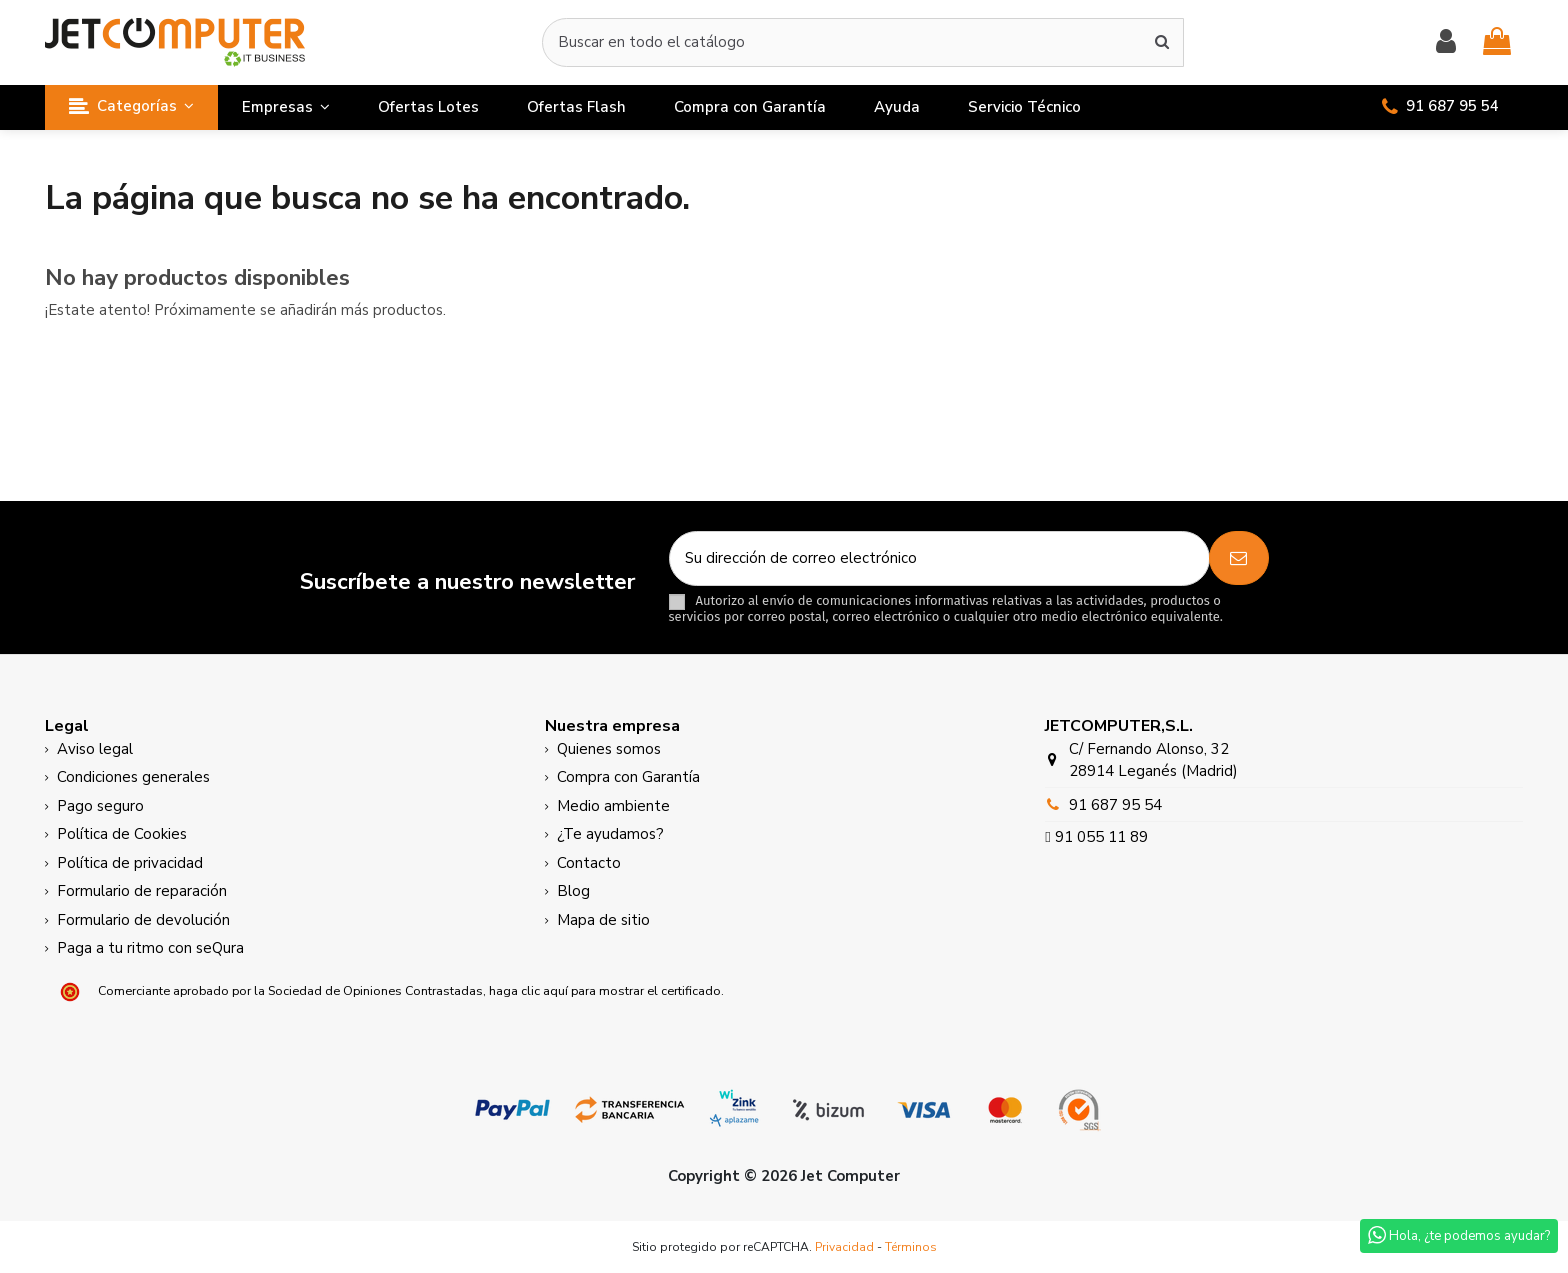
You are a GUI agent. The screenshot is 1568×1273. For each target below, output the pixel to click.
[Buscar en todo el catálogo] (1162, 42)
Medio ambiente (613, 806)
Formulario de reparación (142, 891)
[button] (131, 107)
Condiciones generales (133, 777)
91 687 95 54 (1115, 805)
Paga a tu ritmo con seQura (150, 948)
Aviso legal (95, 749)
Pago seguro (100, 806)
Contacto (589, 863)
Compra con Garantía (628, 777)
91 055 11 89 (1099, 837)
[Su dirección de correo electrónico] (939, 558)
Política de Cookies (122, 834)
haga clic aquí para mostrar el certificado (605, 990)
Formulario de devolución (143, 920)
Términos (911, 1247)
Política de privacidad (130, 863)
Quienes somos (609, 749)
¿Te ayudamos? (610, 834)
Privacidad (844, 1247)
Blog (573, 891)
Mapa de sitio (603, 920)
